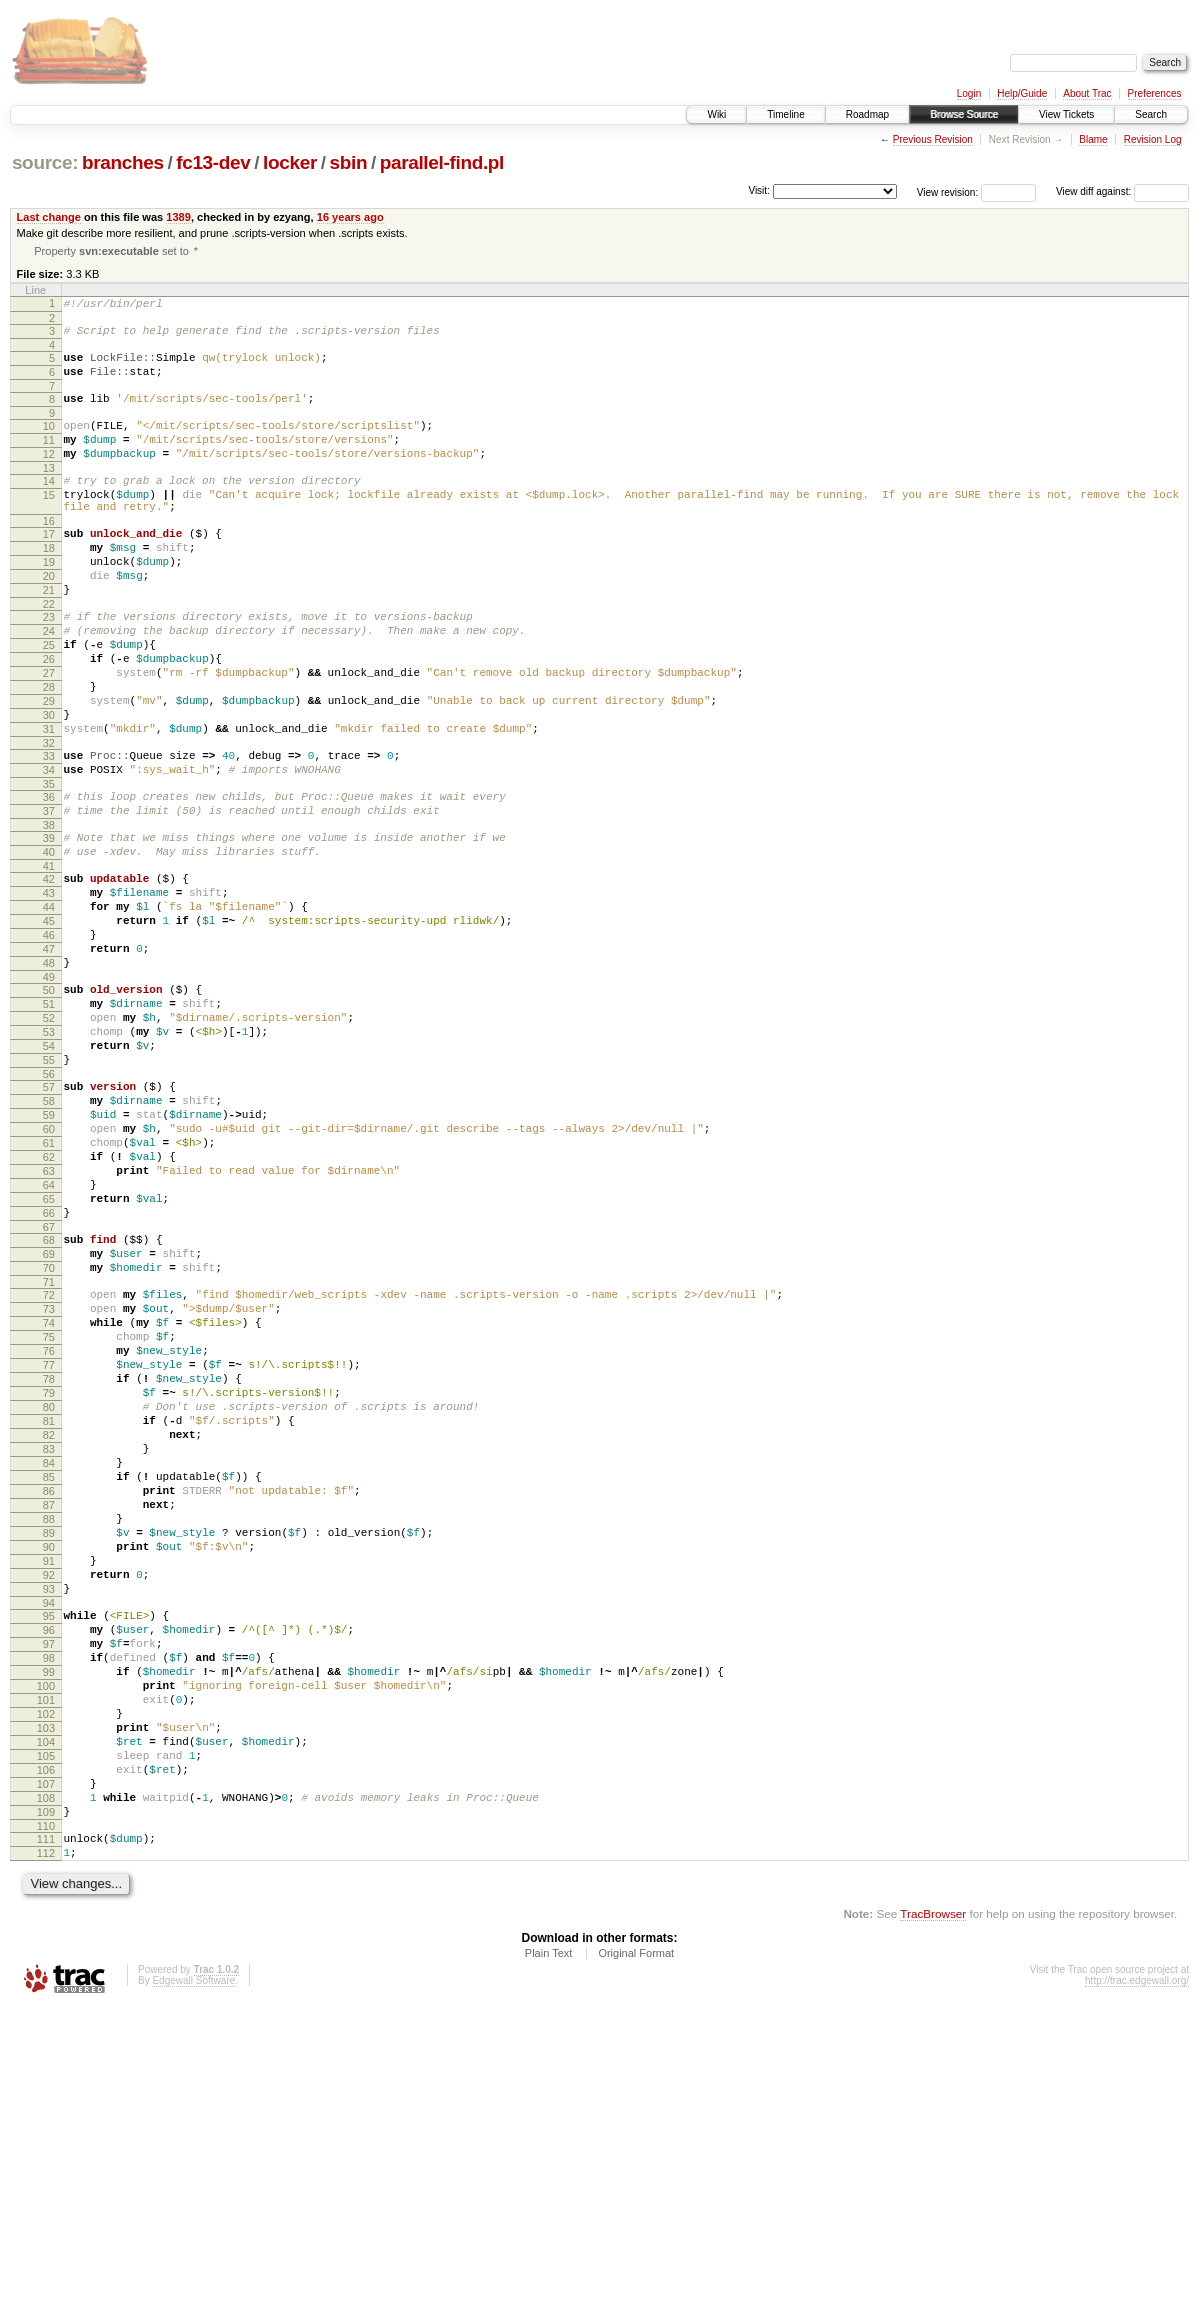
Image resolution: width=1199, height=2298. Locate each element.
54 (49, 1174)
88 (49, 1740)
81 (49, 1621)
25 (49, 701)
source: (45, 162)
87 (49, 1723)
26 (49, 718)
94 (49, 1842)
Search (1151, 114)
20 (49, 620)
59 (49, 1255)
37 (49, 897)
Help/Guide (1022, 93)
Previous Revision (933, 139)
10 (49, 443)
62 (49, 1306)
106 (46, 2042)
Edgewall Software (193, 2270)
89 (49, 1757)
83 (49, 1655)
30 (49, 786)
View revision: (948, 191)
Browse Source (964, 114)
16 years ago (350, 217)
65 (49, 1357)
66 (49, 1374)
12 (49, 477)
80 (49, 1604)
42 (49, 974)
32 (49, 820)
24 (49, 684)
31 (49, 803)
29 (49, 769)
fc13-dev (213, 162)
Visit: (759, 190)
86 (49, 1706)
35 (49, 867)
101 (46, 1957)
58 (49, 1238)
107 (46, 2059)
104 (46, 2008)
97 (49, 1889)
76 (49, 1536)
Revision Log (1153, 139)
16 (49, 556)
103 (46, 1991)
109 (46, 2093)
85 (49, 1689)
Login (969, 93)
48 (49, 1076)
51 (49, 1123)
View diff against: (1122, 191)
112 (46, 2140)
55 (49, 1191)
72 (49, 1468)
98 (49, 1906)
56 (49, 1208)
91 (49, 1791)
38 (49, 914)
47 (49, 1059)
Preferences (1155, 93)
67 (49, 1391)
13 (49, 494)
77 (49, 1553)
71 (49, 1455)
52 (49, 1140)
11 (49, 460)
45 (49, 1025)
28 (49, 752)
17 (49, 569)
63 (49, 1323)
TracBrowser (933, 2203)
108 (46, 2076)
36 (49, 880)
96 (49, 1872)
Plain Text (549, 2243)
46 (49, 1042)
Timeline (785, 114)
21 (49, 637)
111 (46, 2123)
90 (49, 1774)
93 (49, 1825)
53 (49, 1157)
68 (49, 1404)
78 (49, 1570)
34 (49, 850)
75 (49, 1519)
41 (49, 961)
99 (49, 1923)
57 (49, 1221)
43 (49, 991)
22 (49, 654)
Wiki (716, 114)
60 (49, 1272)
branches (123, 162)
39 (49, 927)
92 (49, 1808)
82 (49, 1638)
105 (46, 2025)
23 (49, 667)
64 (49, 1340)
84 (49, 1672)
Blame (1093, 139)
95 (49, 1855)
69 (49, 1421)
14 (49, 507)
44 (49, 1008)
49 (49, 1093)
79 (49, 1587)
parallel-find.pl (442, 162)
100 (46, 1940)
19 (49, 603)
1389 (178, 217)
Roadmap (867, 114)
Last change (49, 217)
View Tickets (1066, 114)
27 (49, 735)
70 (49, 1438)
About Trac (1087, 93)
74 (49, 1502)
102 (46, 1974)
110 (46, 2110)
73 (49, 1485)
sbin (348, 162)
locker (290, 162)
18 (49, 586)
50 (49, 1106)
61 (49, 1289)
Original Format (636, 2243)
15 (49, 524)
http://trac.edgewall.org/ (1137, 2270)
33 (49, 833)
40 (49, 944)
